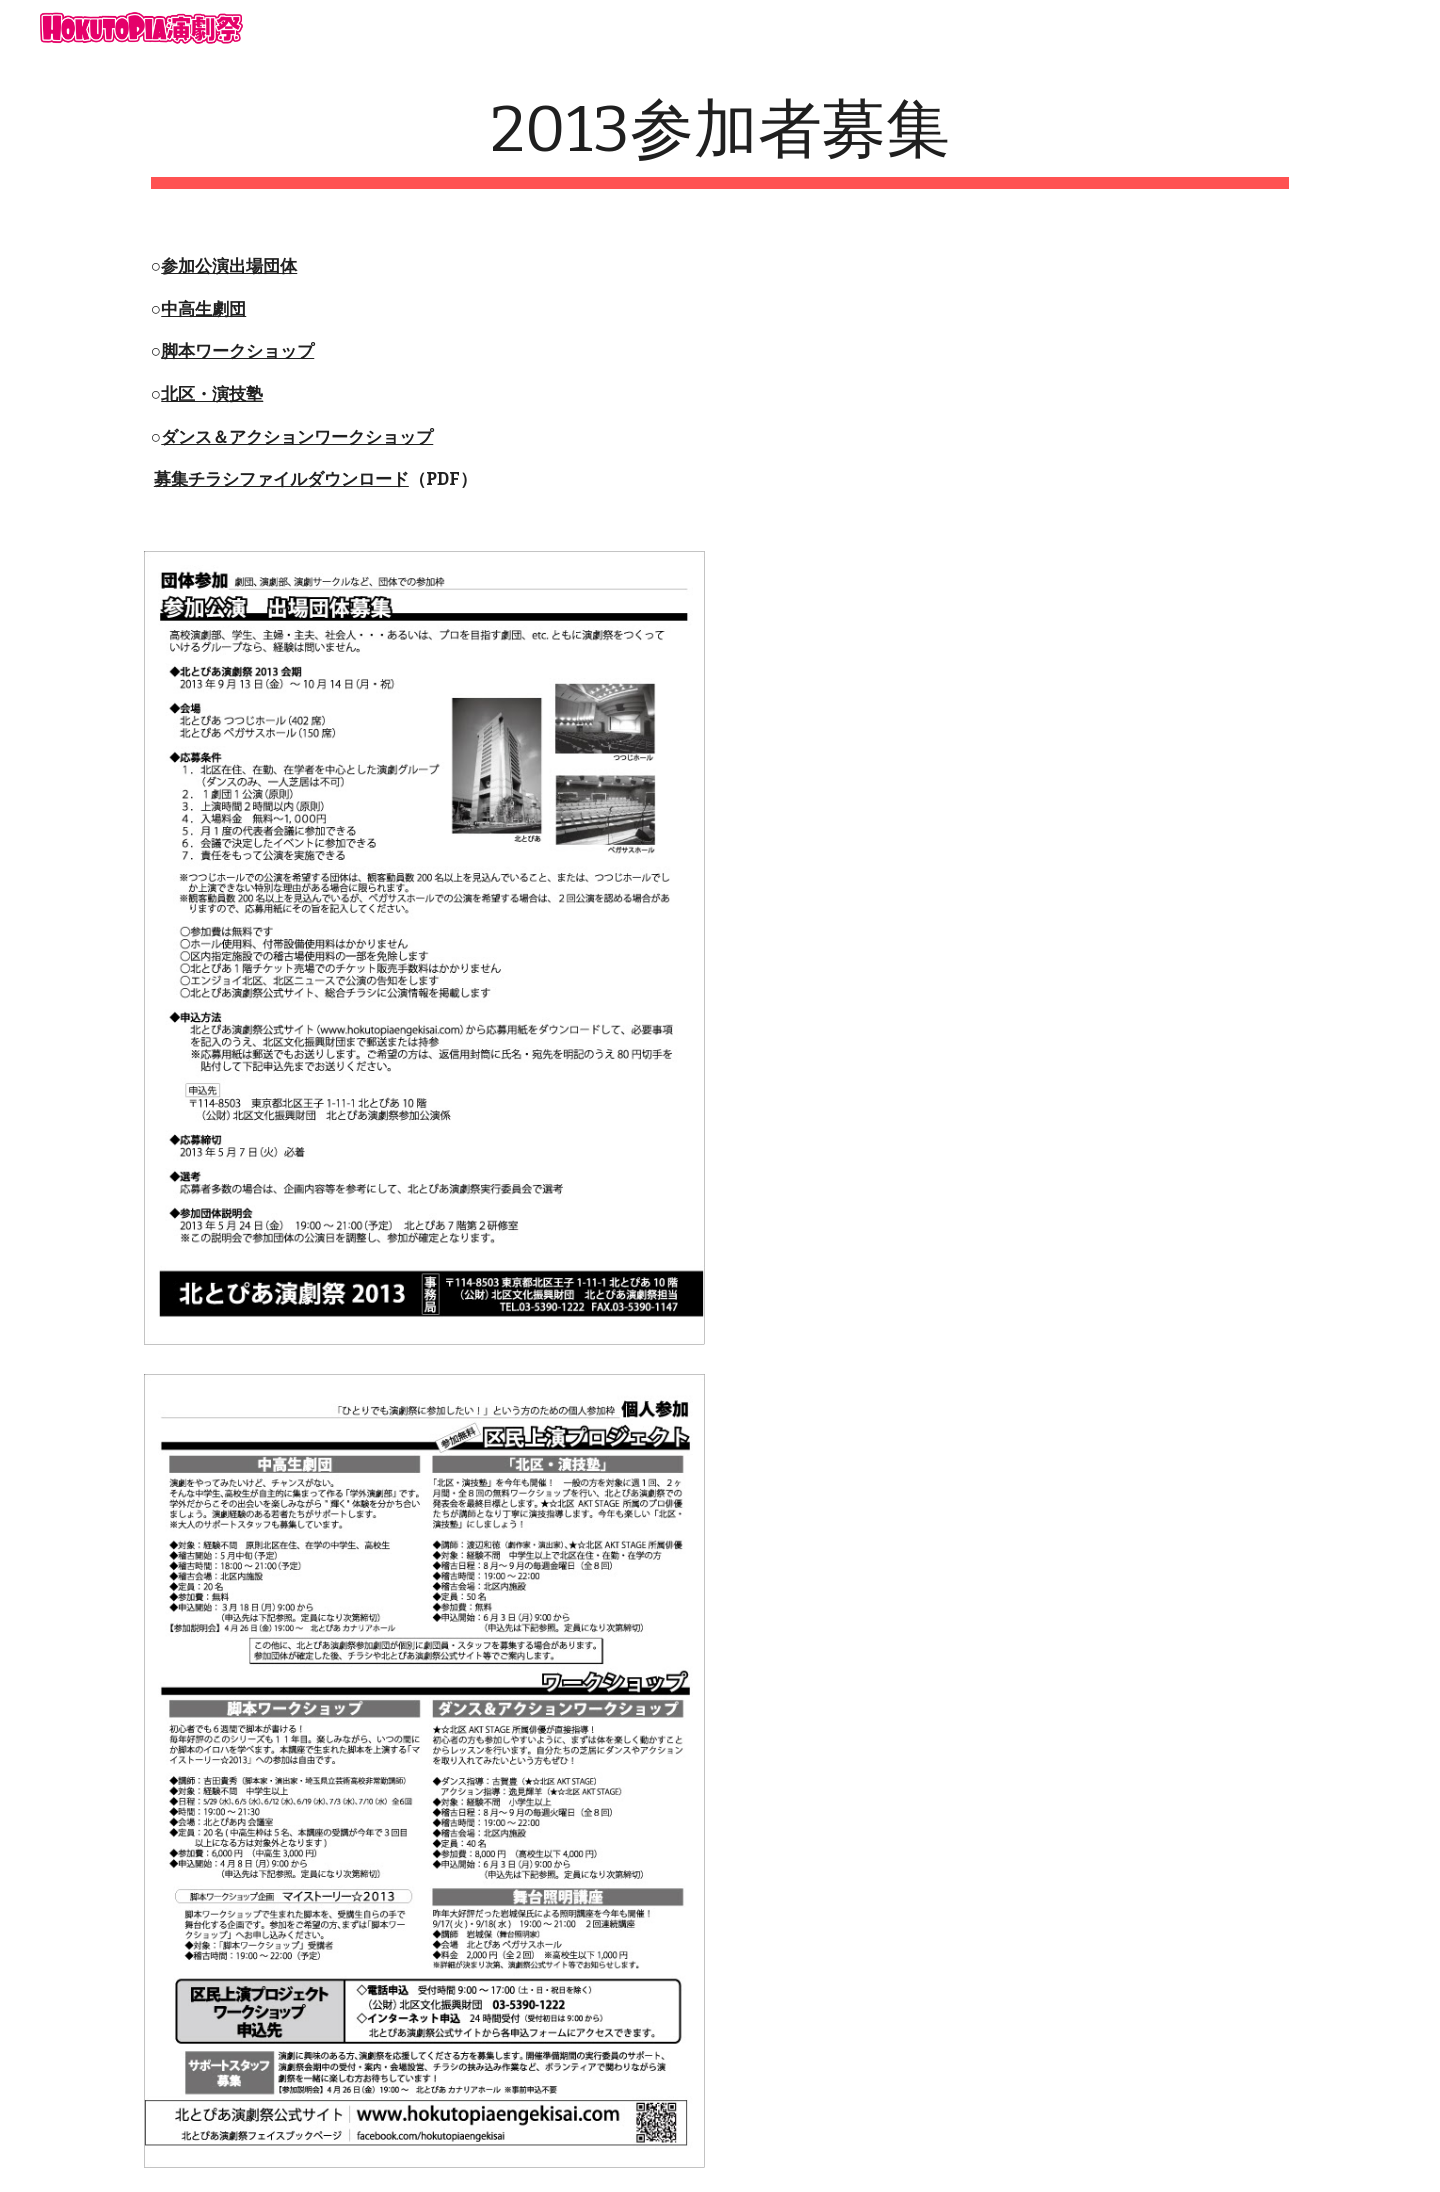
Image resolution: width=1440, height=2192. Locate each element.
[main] (720, 140)
